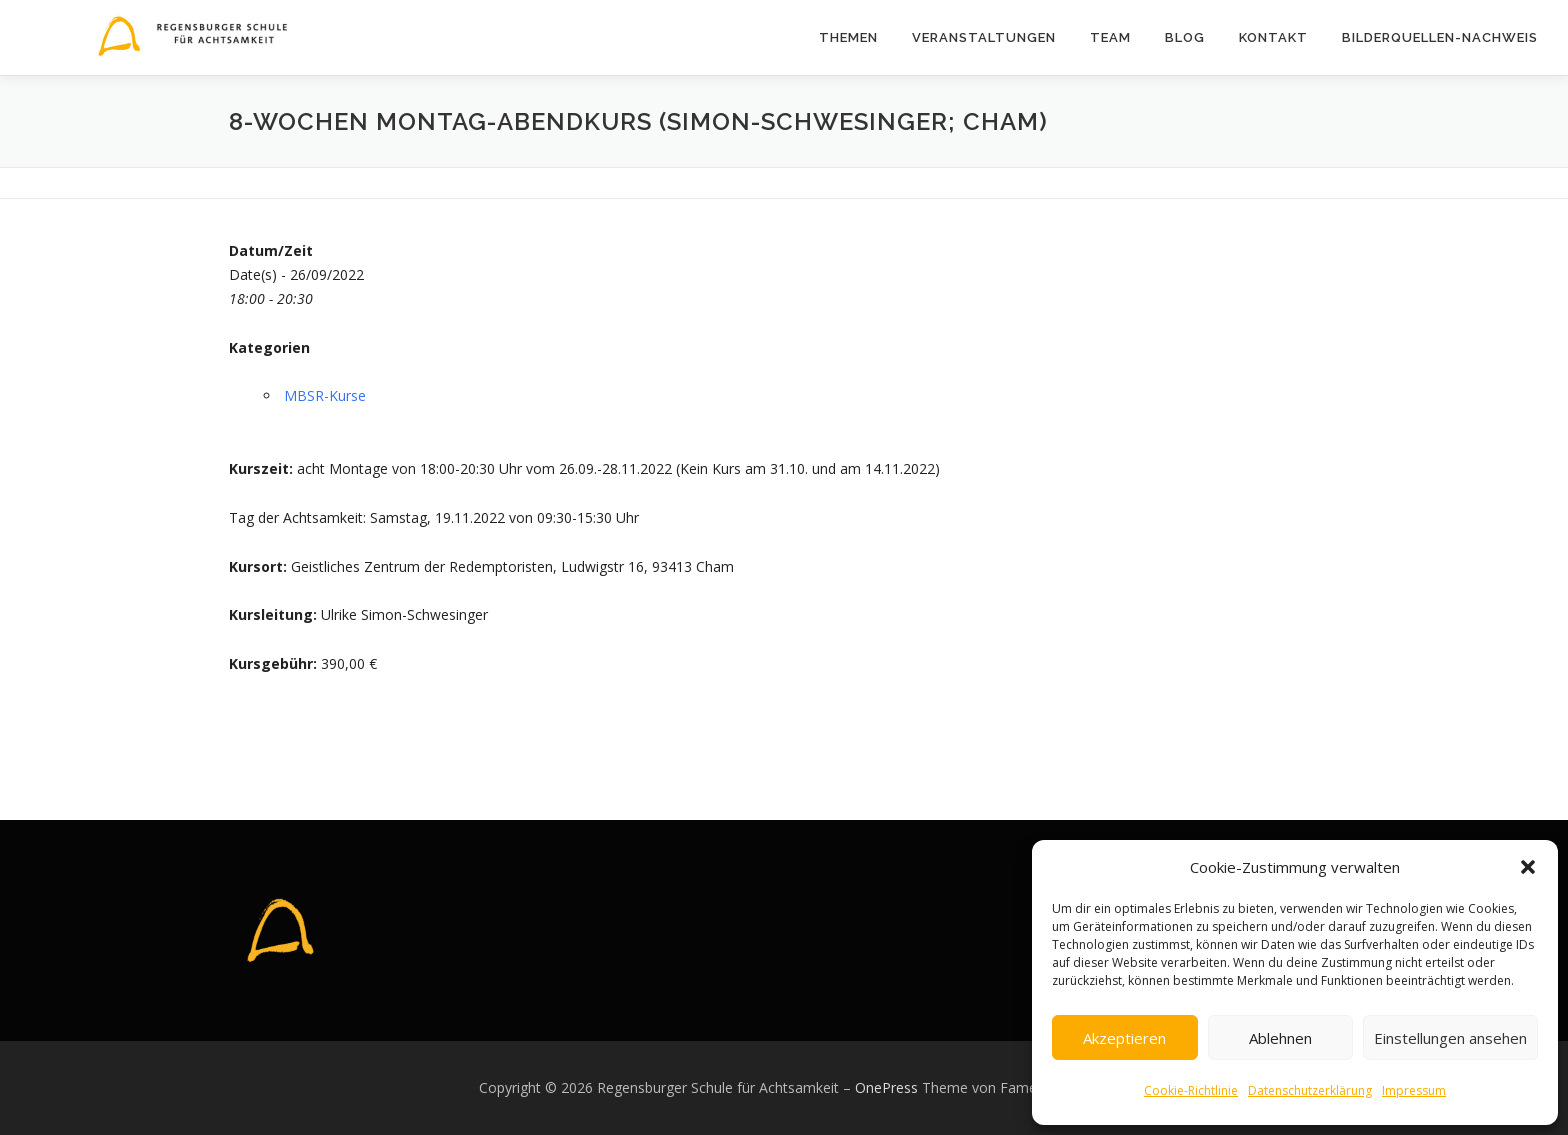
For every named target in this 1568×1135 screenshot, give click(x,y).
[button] (1528, 867)
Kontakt (1273, 37)
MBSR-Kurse (325, 395)
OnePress (886, 1087)
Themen (848, 37)
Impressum (1414, 1090)
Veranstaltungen (984, 37)
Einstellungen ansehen (1450, 1038)
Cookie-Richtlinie (1191, 1090)
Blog (1185, 37)
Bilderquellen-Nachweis (1440, 37)
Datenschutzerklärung (1310, 1090)
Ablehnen (1280, 1038)
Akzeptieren (1124, 1038)
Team (1110, 37)
